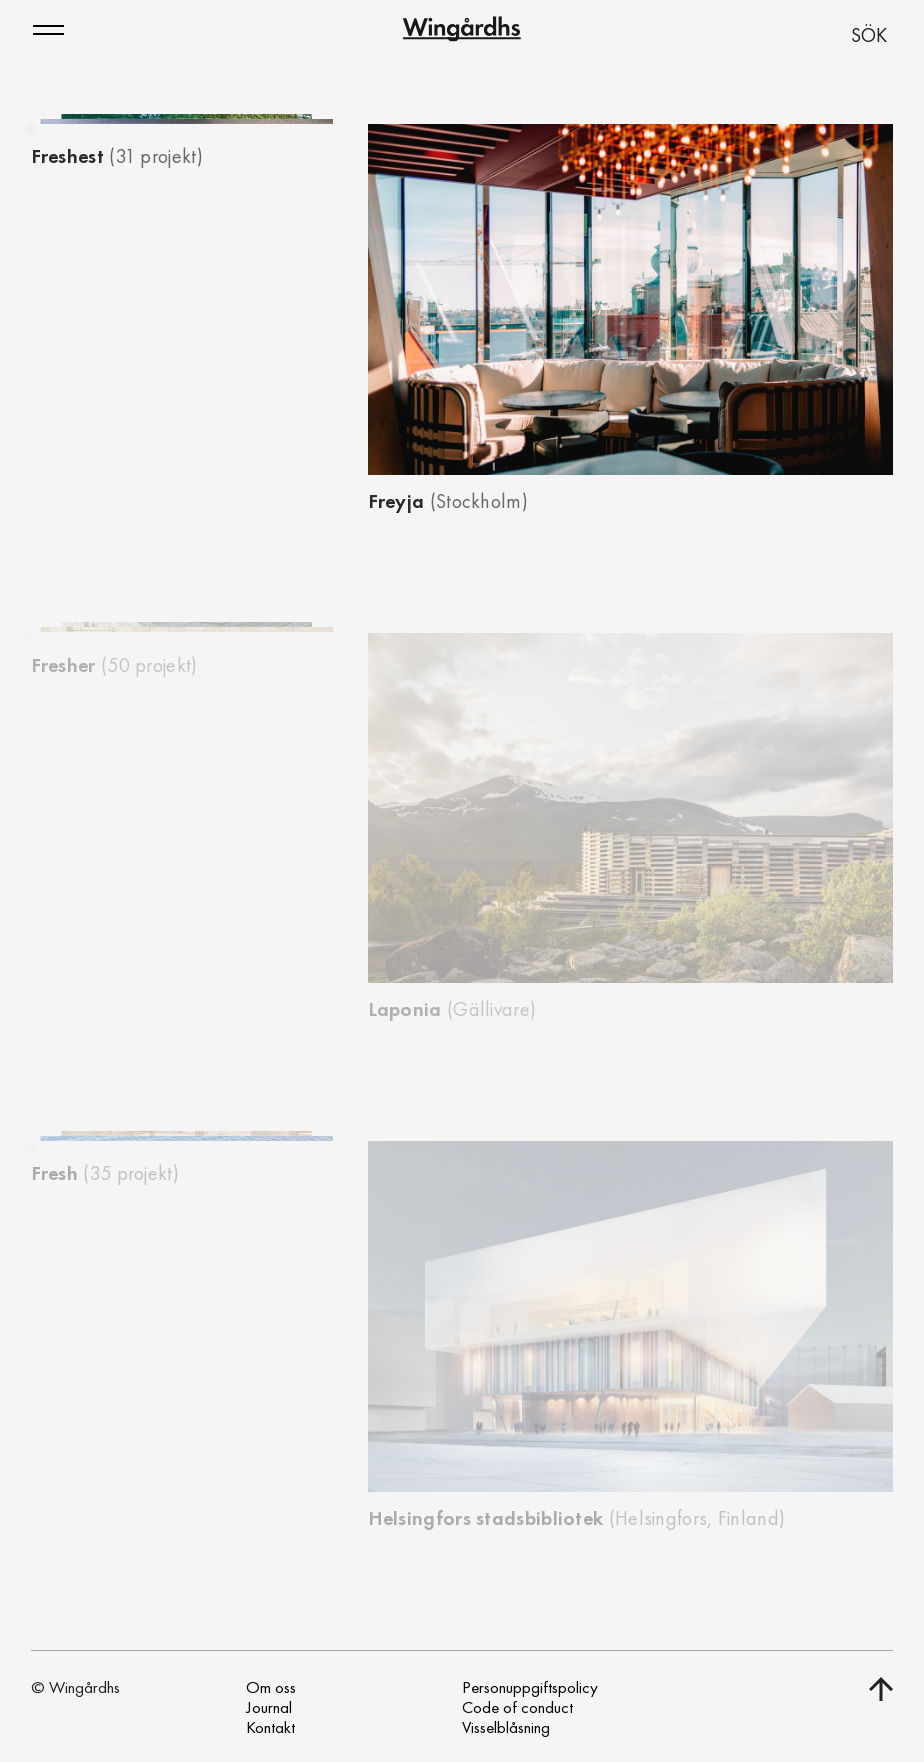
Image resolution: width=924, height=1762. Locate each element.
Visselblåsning (506, 1727)
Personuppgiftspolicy (530, 1687)
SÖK (869, 35)
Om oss (271, 1687)
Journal (269, 1707)
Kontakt (270, 1727)
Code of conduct (517, 1707)
